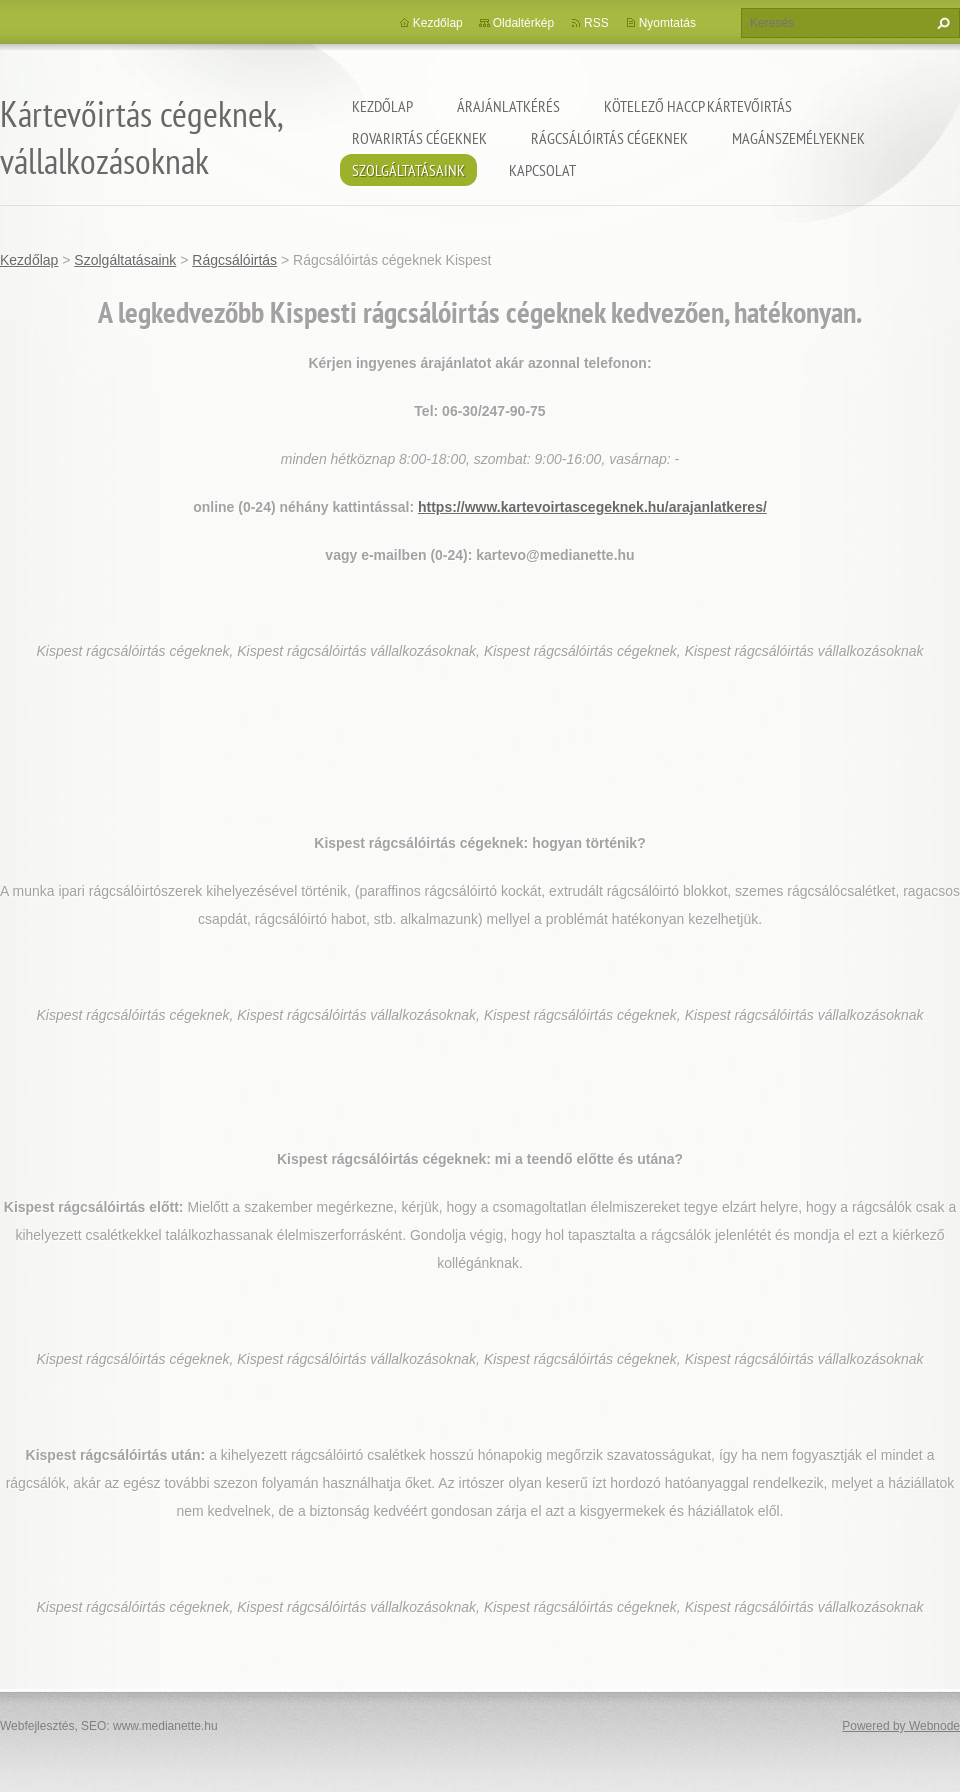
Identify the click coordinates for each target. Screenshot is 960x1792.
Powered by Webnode (901, 1726)
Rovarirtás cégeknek (419, 138)
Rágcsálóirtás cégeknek (609, 138)
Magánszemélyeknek (798, 138)
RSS (596, 23)
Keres (941, 23)
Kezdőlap (382, 106)
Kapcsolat (542, 170)
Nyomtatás (667, 23)
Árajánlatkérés (508, 106)
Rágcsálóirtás (234, 260)
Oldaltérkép (523, 23)
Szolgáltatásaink (408, 170)
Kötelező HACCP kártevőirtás (698, 106)
